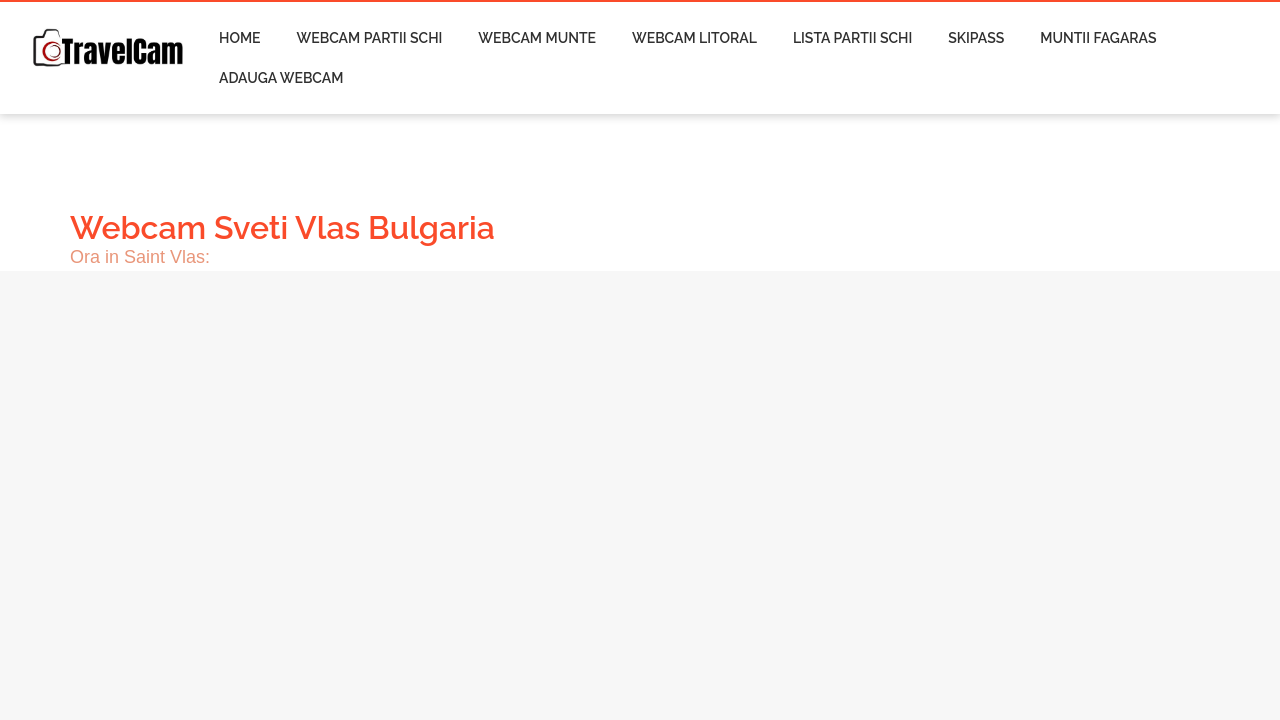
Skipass (976, 38)
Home (240, 38)
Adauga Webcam (281, 78)
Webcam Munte (537, 38)
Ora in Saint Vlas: (140, 257)
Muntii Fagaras (1098, 38)
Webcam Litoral (694, 38)
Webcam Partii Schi (370, 38)
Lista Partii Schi (852, 38)
